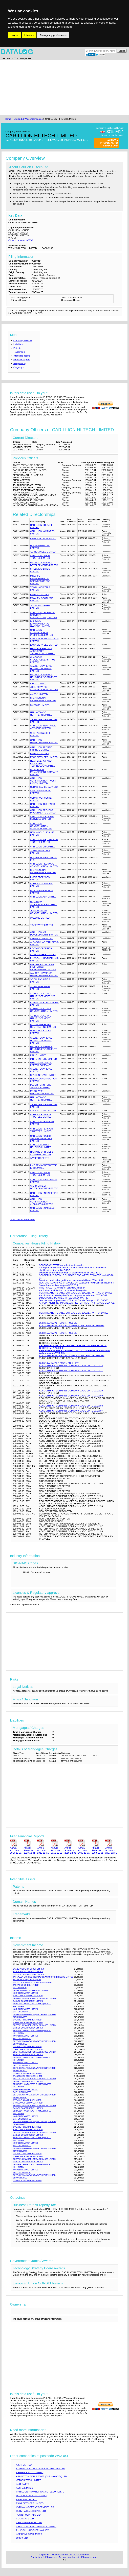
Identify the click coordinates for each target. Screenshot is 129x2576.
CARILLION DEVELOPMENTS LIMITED (44, 741)
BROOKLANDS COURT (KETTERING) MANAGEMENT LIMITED (43, 967)
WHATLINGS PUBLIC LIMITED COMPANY (41, 1063)
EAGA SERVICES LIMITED (43, 645)
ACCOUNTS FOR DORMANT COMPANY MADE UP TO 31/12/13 (71, 1355)
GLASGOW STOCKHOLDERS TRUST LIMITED (43, 659)
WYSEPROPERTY (39, 1158)
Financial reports (21, 359)
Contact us (36, 2557)
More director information (22, 1219)
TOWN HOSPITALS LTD (28, 2515)
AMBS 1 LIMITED (39, 694)
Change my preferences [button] (53, 35)
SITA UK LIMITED (20, 2017)
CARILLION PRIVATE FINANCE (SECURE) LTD (40, 2491)
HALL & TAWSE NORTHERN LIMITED (41, 713)
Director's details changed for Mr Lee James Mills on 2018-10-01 (71, 1280)
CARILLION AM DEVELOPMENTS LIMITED (44, 933)
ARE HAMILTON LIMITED (29, 2534)
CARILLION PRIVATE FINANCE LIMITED (41, 748)
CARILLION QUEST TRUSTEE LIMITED (40, 556)
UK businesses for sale (55, 2557)
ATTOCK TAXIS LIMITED (28, 2480)
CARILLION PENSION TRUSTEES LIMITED (41, 1130)
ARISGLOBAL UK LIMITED (29, 2472)
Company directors (22, 340)
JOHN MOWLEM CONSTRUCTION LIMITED (44, 688)
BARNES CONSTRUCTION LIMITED (28, 2001)
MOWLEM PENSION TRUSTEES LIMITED (40, 1115)
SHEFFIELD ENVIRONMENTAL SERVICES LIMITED (34, 1998)
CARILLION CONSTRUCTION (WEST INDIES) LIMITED (43, 781)
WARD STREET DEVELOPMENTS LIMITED (44, 1187)
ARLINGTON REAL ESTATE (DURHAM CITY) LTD (41, 2476)
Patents (17, 348)
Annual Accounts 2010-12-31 (70, 1850)
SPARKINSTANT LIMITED (43, 1075)
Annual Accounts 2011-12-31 (56, 1850)
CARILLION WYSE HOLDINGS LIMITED (40, 1145)
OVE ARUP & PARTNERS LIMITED (27, 2020)
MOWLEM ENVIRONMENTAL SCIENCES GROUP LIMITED (40, 580)
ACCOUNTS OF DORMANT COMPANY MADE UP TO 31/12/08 (71, 1405)
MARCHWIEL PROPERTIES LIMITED (42, 1092)
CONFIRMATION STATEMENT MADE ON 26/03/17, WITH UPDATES (73, 1313)
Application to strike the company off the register (63, 1290)
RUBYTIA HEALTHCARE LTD (31, 2511)
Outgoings (18, 367)
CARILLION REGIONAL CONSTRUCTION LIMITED (44, 865)
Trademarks (19, 352)
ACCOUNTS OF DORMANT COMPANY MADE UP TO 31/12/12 (71, 1365)
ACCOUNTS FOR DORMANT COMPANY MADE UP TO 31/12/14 (71, 1325)
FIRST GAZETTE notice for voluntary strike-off (62, 1287)
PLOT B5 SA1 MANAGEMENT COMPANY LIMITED (44, 772)
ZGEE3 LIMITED (20, 1988)
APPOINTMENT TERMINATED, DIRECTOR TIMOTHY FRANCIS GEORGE (77, 1303)
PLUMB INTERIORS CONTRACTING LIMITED (43, 1025)
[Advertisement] (64, 87)
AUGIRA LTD (22, 2484)
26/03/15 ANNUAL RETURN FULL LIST (58, 1333)
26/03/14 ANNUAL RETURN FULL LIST (58, 1363)
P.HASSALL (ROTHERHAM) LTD (32, 2530)
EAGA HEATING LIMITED (43, 538)
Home (8, 119)
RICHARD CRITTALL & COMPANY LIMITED (41, 1153)
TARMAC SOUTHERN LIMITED (26, 1985)
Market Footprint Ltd (62, 2554)
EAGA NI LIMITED (39, 594)
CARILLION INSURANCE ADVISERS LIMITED (43, 726)
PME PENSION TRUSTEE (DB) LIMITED (43, 1166)
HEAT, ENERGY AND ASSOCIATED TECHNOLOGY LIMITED (42, 651)
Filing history (19, 363)
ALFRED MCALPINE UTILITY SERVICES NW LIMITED (42, 996)
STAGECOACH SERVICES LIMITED (27, 1996)
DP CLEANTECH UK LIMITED (31, 2495)
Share (89, 54)
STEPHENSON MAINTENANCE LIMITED (43, 699)
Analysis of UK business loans (83, 2557)
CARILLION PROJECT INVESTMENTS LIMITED (42, 811)
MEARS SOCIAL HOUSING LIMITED (28, 1972)
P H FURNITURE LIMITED (43, 1059)
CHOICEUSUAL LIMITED (43, 1110)
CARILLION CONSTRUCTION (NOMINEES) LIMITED (41, 632)
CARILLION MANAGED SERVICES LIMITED (42, 817)
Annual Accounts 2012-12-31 (43, 1850)
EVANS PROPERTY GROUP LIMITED (28, 1969)
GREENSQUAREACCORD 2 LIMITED (28, 1974)
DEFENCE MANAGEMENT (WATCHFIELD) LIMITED (34, 2014)
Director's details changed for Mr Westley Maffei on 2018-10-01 (70, 1272)
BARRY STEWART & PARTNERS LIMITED (30, 1990)
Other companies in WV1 (20, 240)
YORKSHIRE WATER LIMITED (25, 1993)
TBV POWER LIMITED (41, 925)
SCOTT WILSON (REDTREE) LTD (27, 1980)
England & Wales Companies (28, 119)
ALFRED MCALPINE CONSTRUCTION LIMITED (44, 1009)
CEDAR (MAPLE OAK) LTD (44, 787)
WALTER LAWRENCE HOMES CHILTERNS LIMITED (41, 668)
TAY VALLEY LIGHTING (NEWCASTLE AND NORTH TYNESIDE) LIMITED (43, 1977)
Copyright (44, 2554)
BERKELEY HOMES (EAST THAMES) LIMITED (32, 2004)
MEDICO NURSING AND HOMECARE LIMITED (32, 1982)
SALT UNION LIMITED (22, 2012)
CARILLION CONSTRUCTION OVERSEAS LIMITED (41, 826)
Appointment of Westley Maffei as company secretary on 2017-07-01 (73, 1295)
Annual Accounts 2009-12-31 (84, 1850)
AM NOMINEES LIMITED (42, 552)
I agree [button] (14, 35)
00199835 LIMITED (40, 705)
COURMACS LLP (25, 2518)
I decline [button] (29, 35)
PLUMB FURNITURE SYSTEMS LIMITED (40, 1086)
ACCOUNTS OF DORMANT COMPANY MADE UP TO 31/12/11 (71, 1370)
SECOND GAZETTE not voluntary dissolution (61, 1265)
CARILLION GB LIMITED (42, 846)
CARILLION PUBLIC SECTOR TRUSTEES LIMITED (41, 1138)
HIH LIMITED (18, 2006)
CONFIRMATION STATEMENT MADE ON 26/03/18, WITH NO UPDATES (75, 1293)
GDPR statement (81, 2554)
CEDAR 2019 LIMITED (41, 938)
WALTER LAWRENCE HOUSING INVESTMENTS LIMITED (43, 677)
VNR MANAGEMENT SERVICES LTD (35, 2507)
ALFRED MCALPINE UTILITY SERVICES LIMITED (40, 1018)
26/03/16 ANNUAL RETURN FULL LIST (58, 1323)
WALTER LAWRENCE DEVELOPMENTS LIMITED (44, 563)
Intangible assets (21, 356)
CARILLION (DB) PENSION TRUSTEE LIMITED (44, 840)
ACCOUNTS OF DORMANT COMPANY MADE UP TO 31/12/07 (71, 1411)
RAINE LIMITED (38, 683)
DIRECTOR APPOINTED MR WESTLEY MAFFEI (63, 1298)
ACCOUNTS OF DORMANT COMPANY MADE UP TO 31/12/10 (71, 1390)
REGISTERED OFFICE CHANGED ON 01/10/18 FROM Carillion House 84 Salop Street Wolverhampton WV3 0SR (76, 1283)
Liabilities (18, 344)
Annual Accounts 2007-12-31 (111, 1850)
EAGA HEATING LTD (26, 2499)
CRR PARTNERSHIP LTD (29, 2522)
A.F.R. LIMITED (24, 2465)
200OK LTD (22, 2538)
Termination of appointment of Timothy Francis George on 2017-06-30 (73, 1300)
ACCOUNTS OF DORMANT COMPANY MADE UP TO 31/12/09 (71, 1395)
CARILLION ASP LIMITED (43, 896)
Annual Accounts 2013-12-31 (29, 1850)
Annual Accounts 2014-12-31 (16, 1850)
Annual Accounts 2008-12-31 (97, 1850)
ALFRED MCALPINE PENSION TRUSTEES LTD (40, 2468)
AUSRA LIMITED (24, 2488)
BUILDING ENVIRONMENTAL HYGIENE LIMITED (40, 624)
